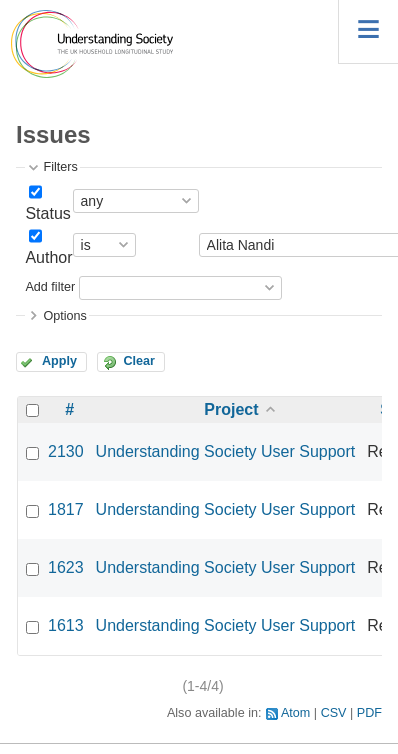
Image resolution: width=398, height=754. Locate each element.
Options (64, 316)
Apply (59, 361)
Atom (295, 713)
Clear (139, 361)
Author (48, 257)
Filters (60, 167)
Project (231, 409)
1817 (66, 509)
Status (47, 213)
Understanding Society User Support (226, 451)
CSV (334, 713)
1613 (66, 625)
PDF (369, 713)
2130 (66, 451)
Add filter (50, 287)
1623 (66, 567)
